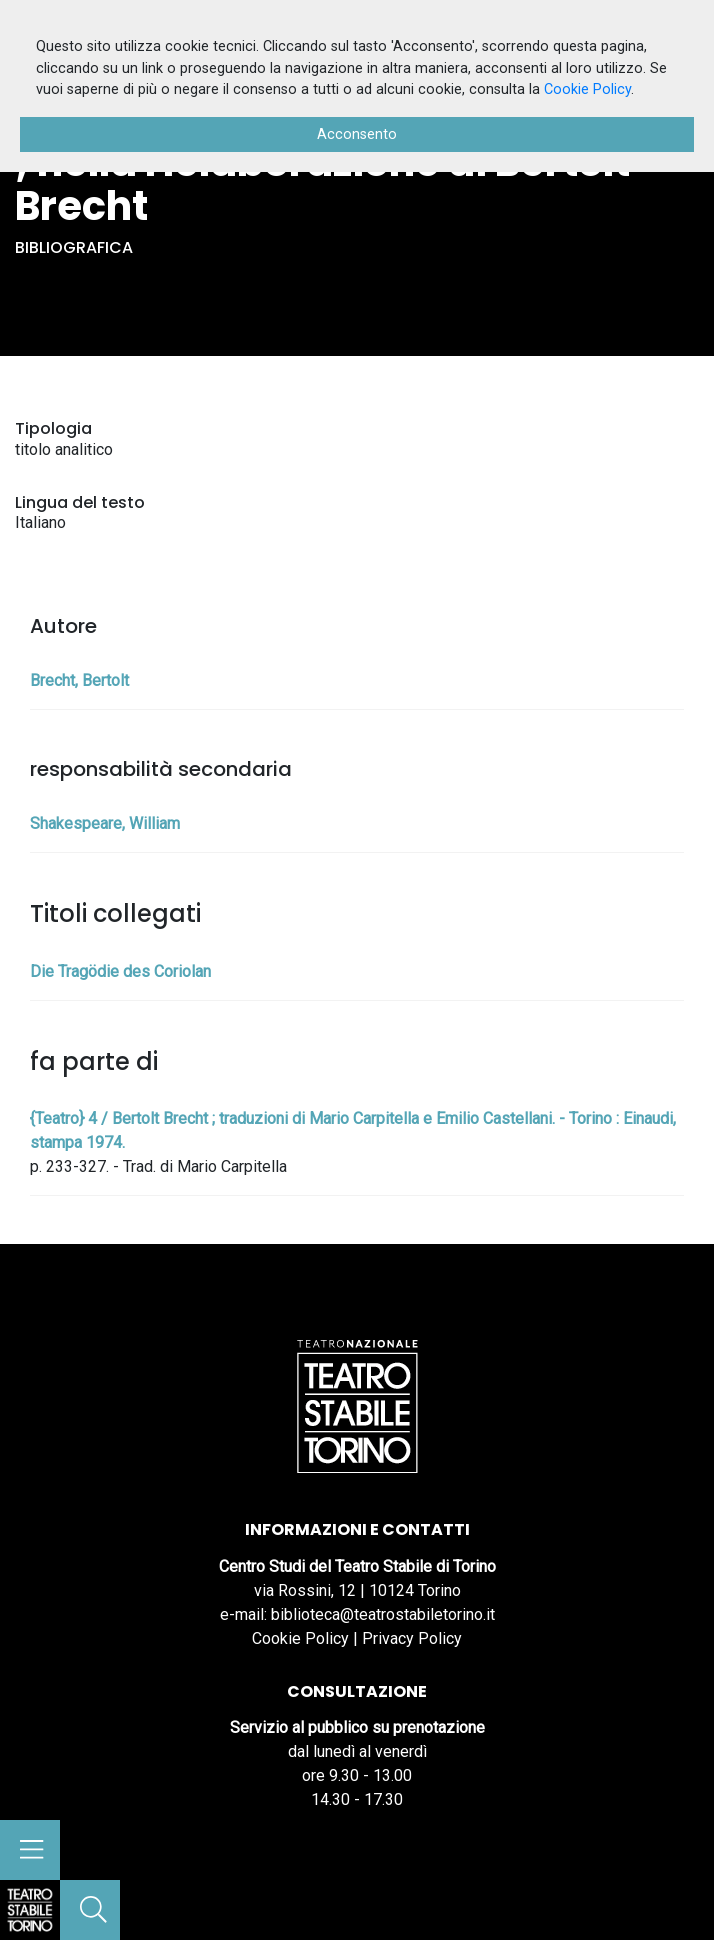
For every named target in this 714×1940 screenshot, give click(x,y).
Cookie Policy (300, 1638)
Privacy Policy (412, 1638)
